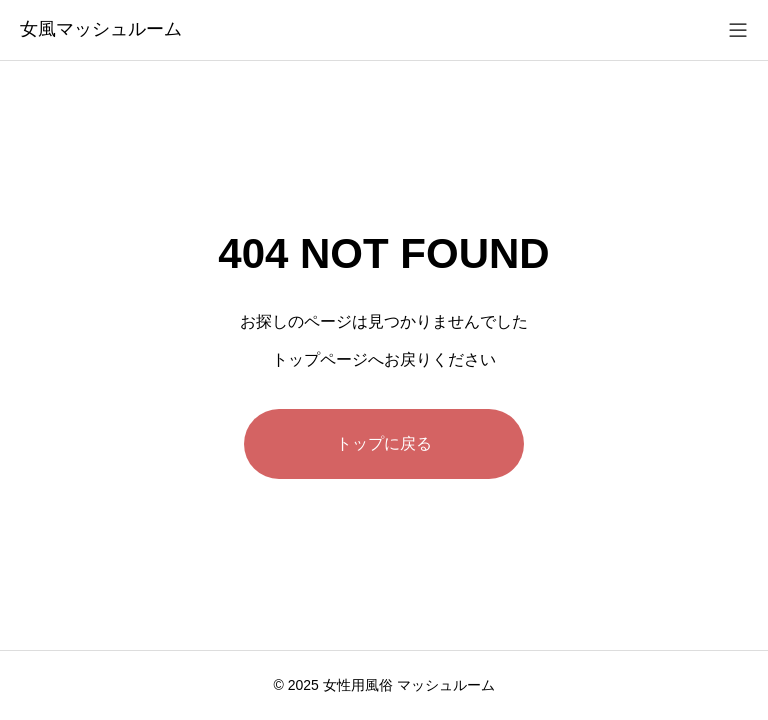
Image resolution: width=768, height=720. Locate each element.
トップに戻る (384, 443)
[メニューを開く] (738, 30)
